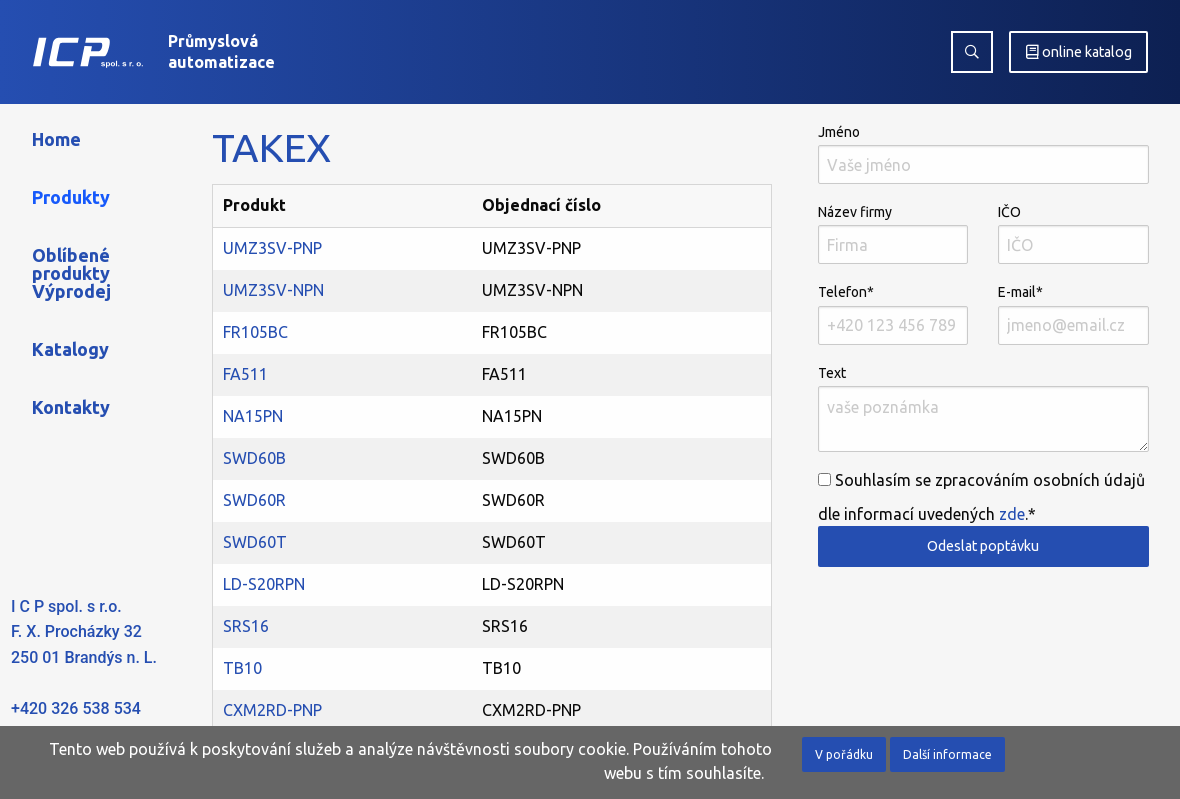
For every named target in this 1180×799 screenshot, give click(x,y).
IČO (1073, 234)
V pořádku (844, 754)
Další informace (947, 754)
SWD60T (255, 542)
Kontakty (71, 407)
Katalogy (70, 349)
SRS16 (246, 626)
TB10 (242, 668)
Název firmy (893, 234)
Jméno (983, 154)
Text (983, 408)
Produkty (71, 197)
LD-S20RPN (264, 584)
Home (56, 139)
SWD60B (254, 458)
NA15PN (253, 416)
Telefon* (893, 314)
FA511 (245, 374)
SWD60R (254, 500)
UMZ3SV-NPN (273, 290)
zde (1012, 514)
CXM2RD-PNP (272, 710)
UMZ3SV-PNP (272, 248)
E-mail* (1073, 314)
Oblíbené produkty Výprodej (71, 273)
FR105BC (255, 332)
